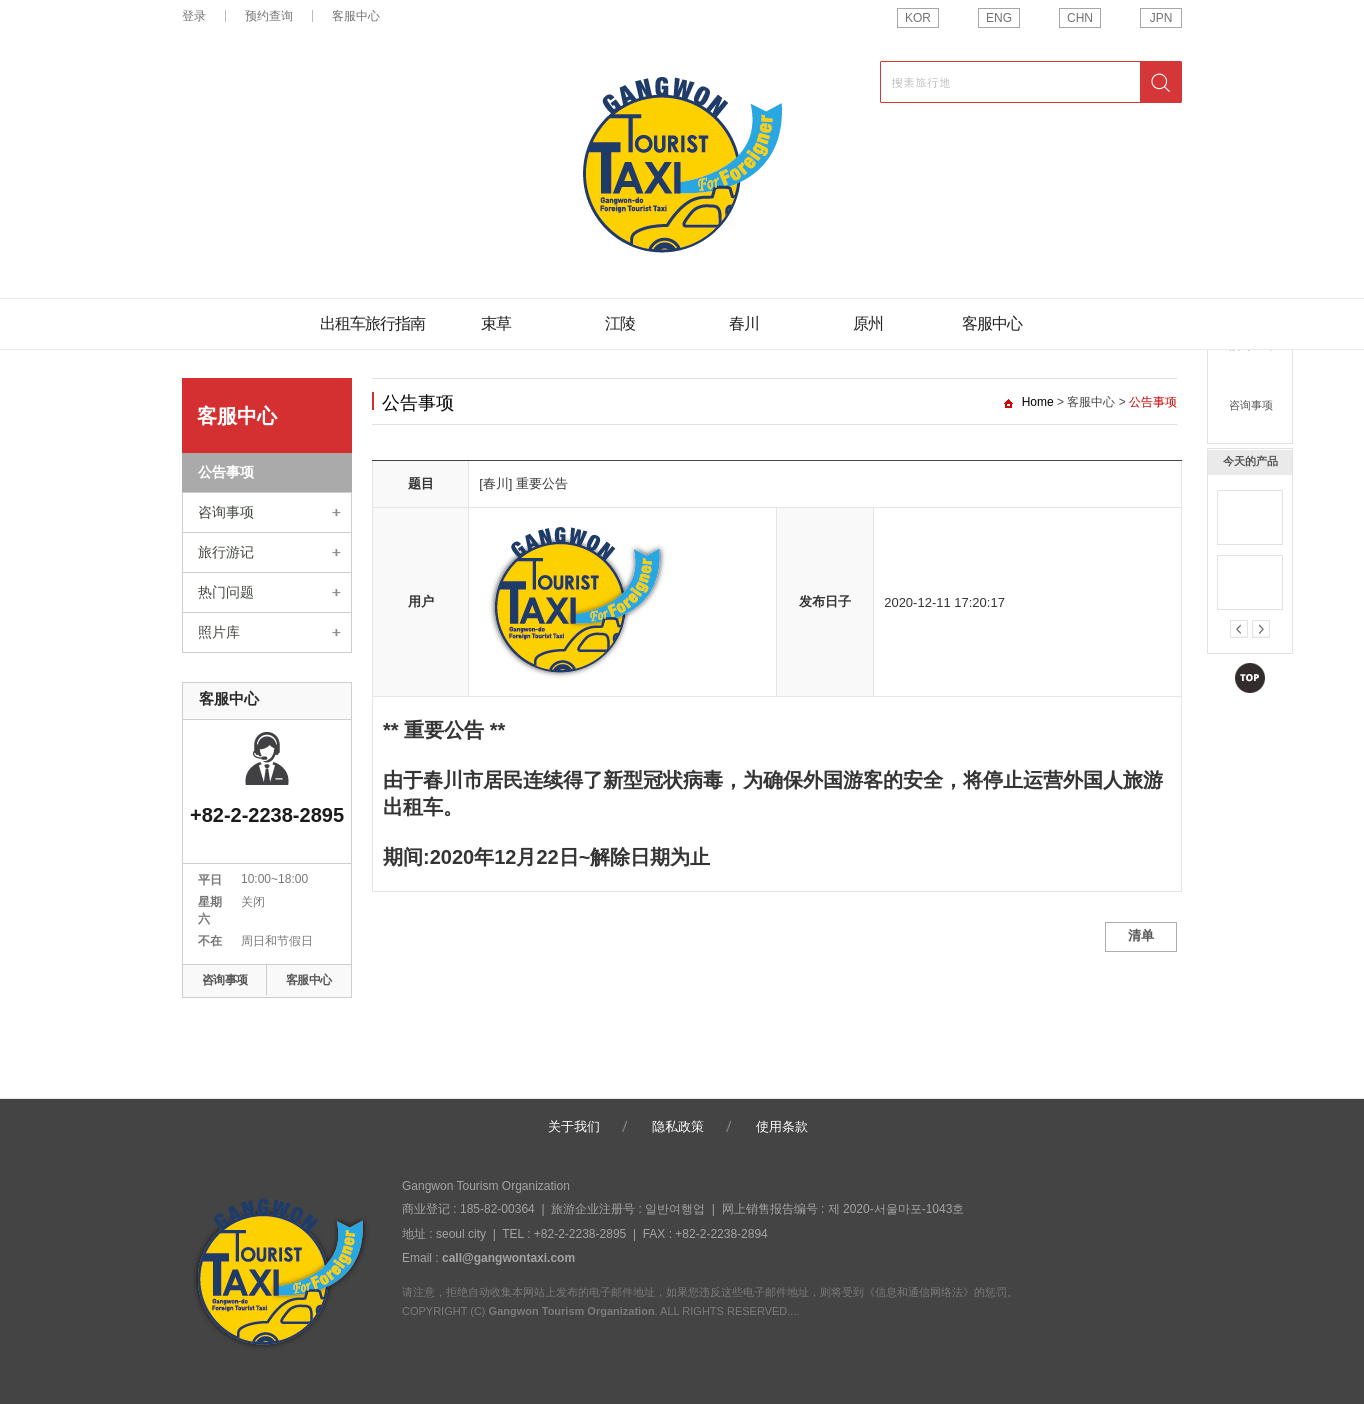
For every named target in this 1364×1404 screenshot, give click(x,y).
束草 (496, 323)
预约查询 (1251, 345)
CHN (1080, 18)
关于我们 (574, 1126)
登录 (194, 16)
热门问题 (226, 592)
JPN (1161, 18)
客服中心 (356, 16)
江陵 (620, 323)
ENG (999, 18)
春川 (744, 323)
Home (1038, 402)
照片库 (219, 632)
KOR (918, 18)
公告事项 (226, 472)
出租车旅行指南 (372, 323)
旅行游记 (226, 552)
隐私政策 (678, 1126)
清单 (1141, 935)
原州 (868, 323)
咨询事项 (1251, 405)
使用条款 (782, 1126)
